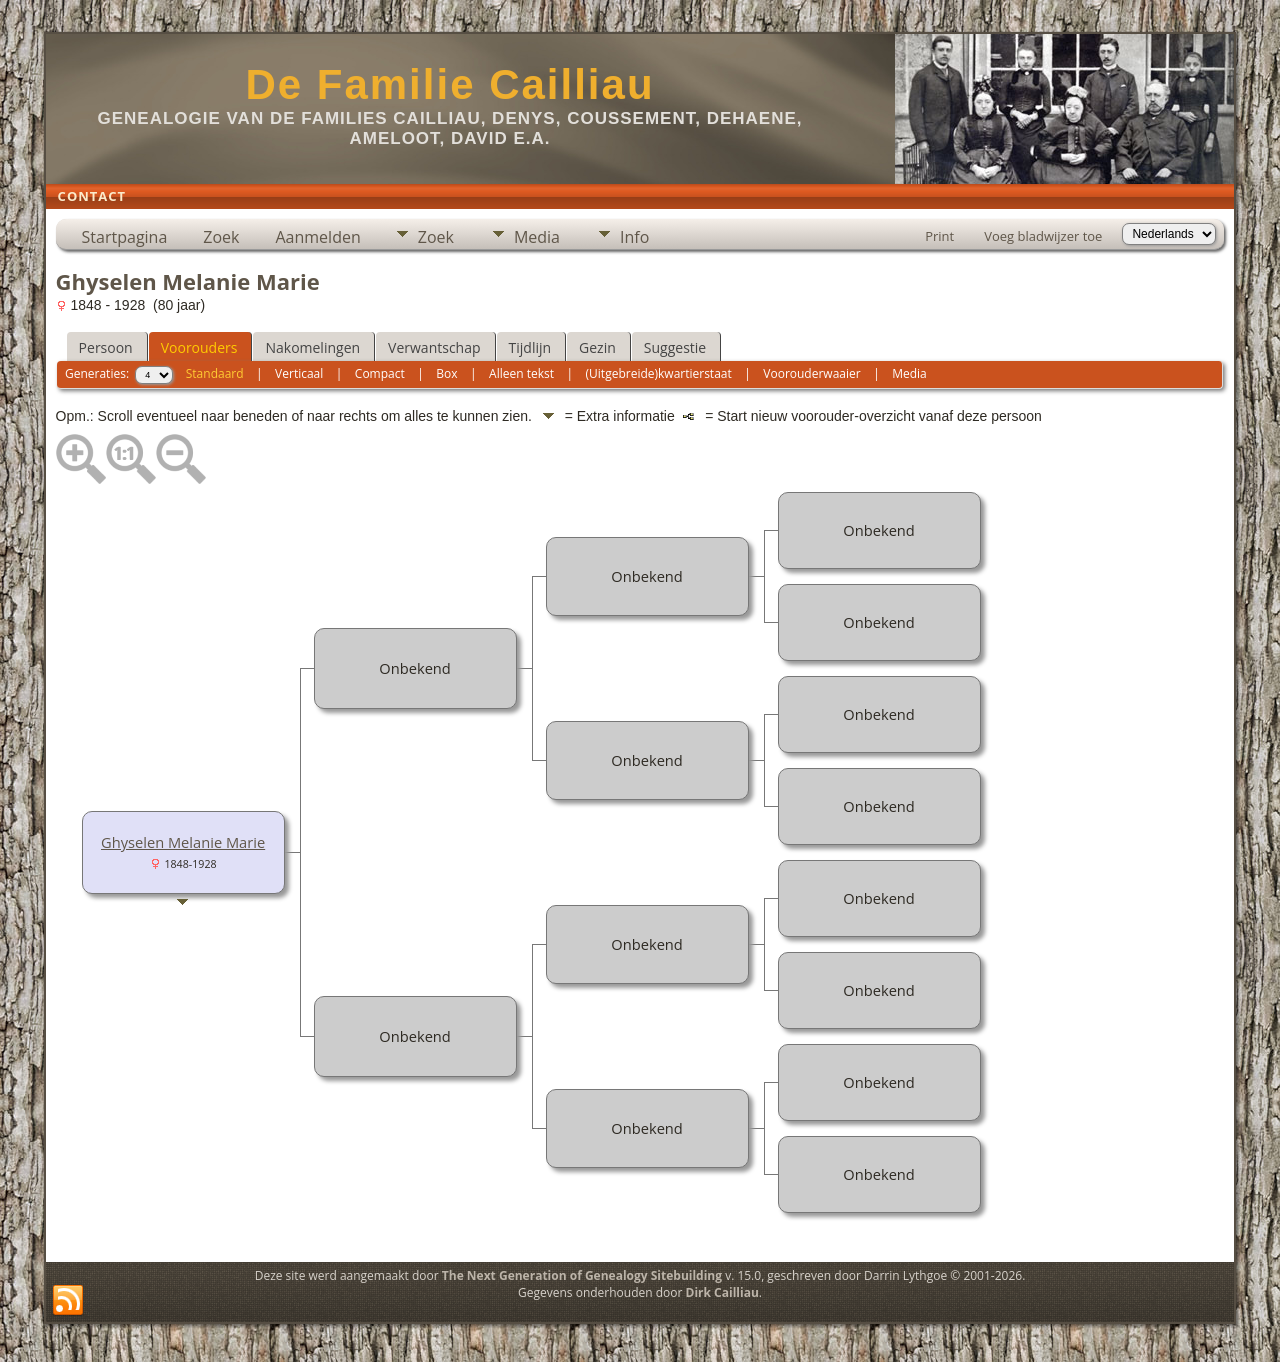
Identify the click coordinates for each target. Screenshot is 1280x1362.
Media (537, 237)
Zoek (221, 237)
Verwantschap (434, 347)
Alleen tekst (521, 373)
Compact (380, 373)
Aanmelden (317, 237)
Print (939, 236)
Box (446, 373)
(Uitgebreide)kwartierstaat (659, 373)
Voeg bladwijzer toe (1043, 236)
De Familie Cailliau (449, 84)
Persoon (106, 347)
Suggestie (675, 347)
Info (634, 237)
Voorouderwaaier (811, 373)
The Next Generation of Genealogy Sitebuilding (582, 1275)
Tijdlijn (530, 347)
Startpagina (125, 237)
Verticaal (299, 373)
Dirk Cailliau (722, 1292)
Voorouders (199, 347)
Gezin (597, 347)
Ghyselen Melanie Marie (183, 842)
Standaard (215, 373)
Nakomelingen (312, 347)
